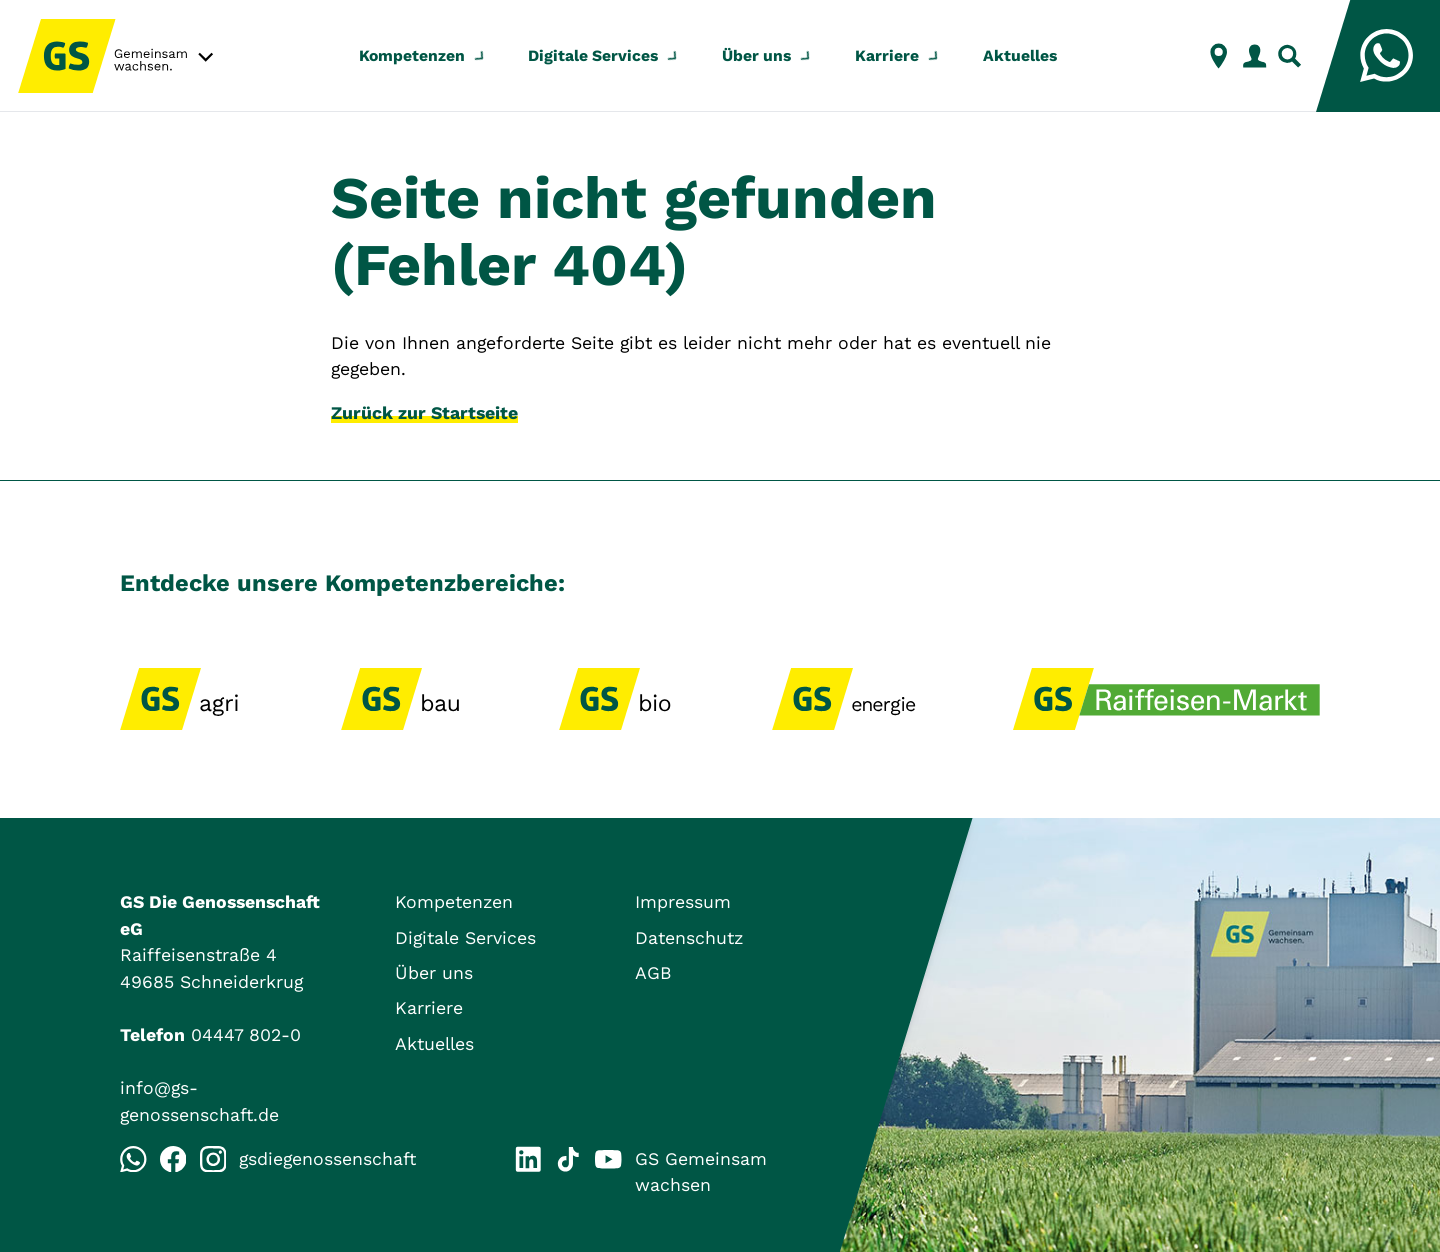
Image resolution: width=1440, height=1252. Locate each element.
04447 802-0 (246, 1035)
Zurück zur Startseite (424, 413)
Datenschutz (689, 938)
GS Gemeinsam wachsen (681, 1171)
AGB (653, 973)
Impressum (683, 902)
